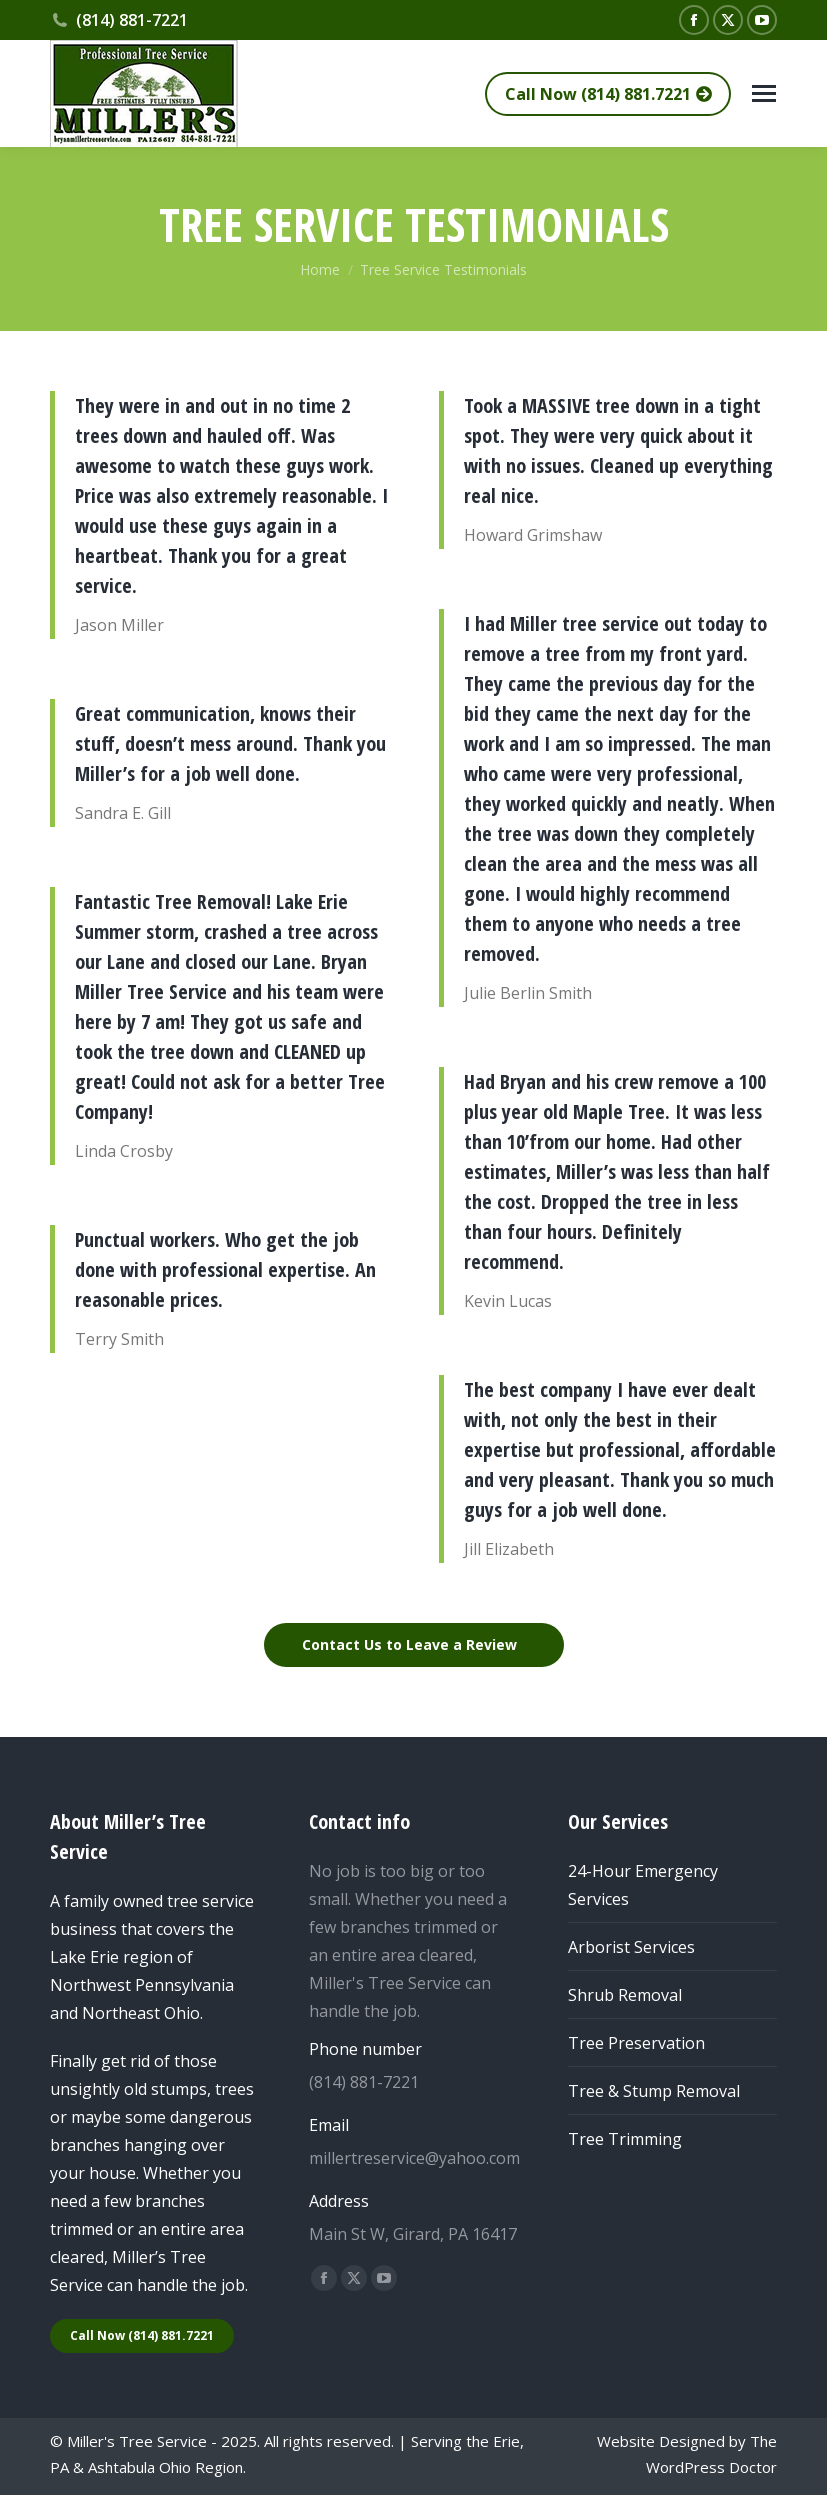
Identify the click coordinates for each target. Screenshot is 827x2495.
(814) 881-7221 (119, 20)
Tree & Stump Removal (654, 2091)
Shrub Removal (625, 1995)
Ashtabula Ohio (139, 2467)
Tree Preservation (636, 2043)
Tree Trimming (625, 2139)
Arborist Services (631, 1947)
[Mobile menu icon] (764, 93)
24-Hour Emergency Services (643, 1885)
